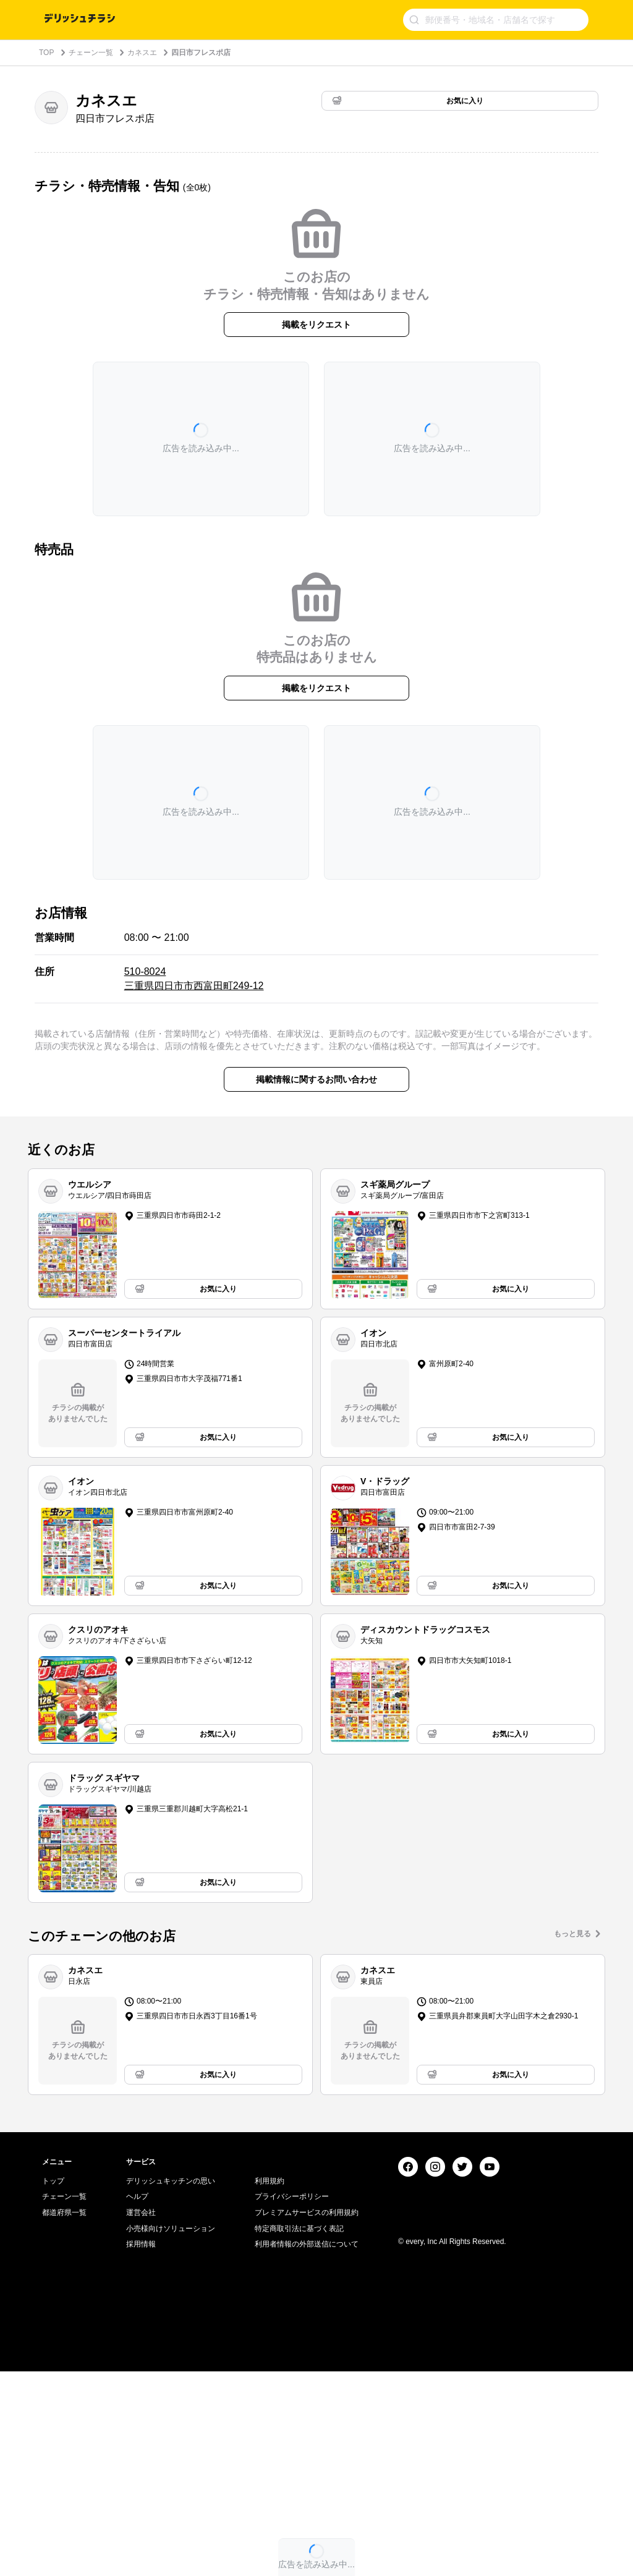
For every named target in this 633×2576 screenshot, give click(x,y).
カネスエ (142, 52)
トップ (53, 2385)
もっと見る (572, 1933)
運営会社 (141, 2417)
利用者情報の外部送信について (307, 2448)
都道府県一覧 (64, 2417)
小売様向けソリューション (170, 2433)
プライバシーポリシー (292, 2401)
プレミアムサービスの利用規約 (307, 2417)
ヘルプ (137, 2401)
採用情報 (141, 2448)
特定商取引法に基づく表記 (299, 2433)
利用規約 (269, 2385)
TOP (46, 52)
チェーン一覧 (91, 52)
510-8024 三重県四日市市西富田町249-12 (194, 978)
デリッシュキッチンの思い (170, 2385)
